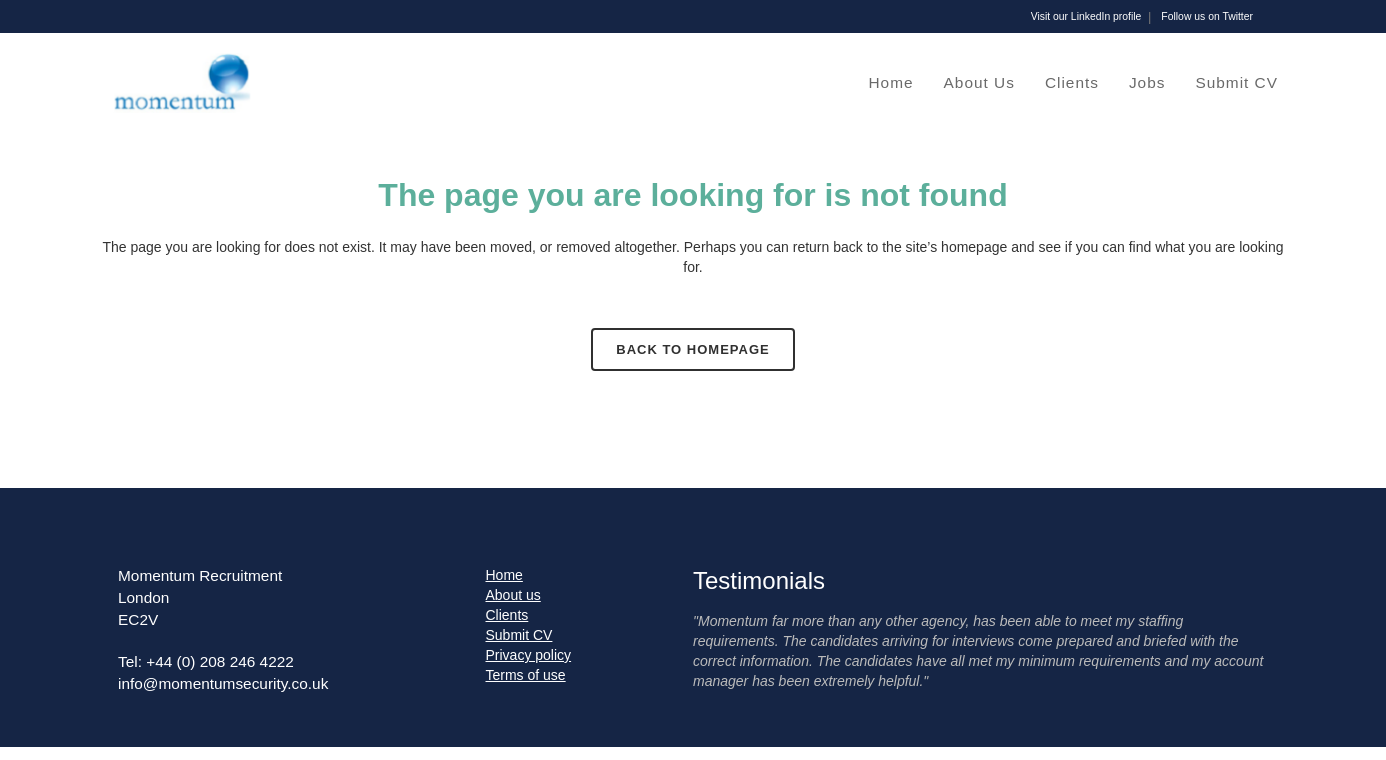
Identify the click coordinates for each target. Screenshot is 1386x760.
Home (504, 575)
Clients (507, 615)
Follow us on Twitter (1207, 16)
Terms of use (526, 675)
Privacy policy (529, 655)
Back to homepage (692, 349)
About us (513, 595)
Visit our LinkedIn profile (1086, 16)
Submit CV (519, 635)
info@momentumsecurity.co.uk (223, 683)
